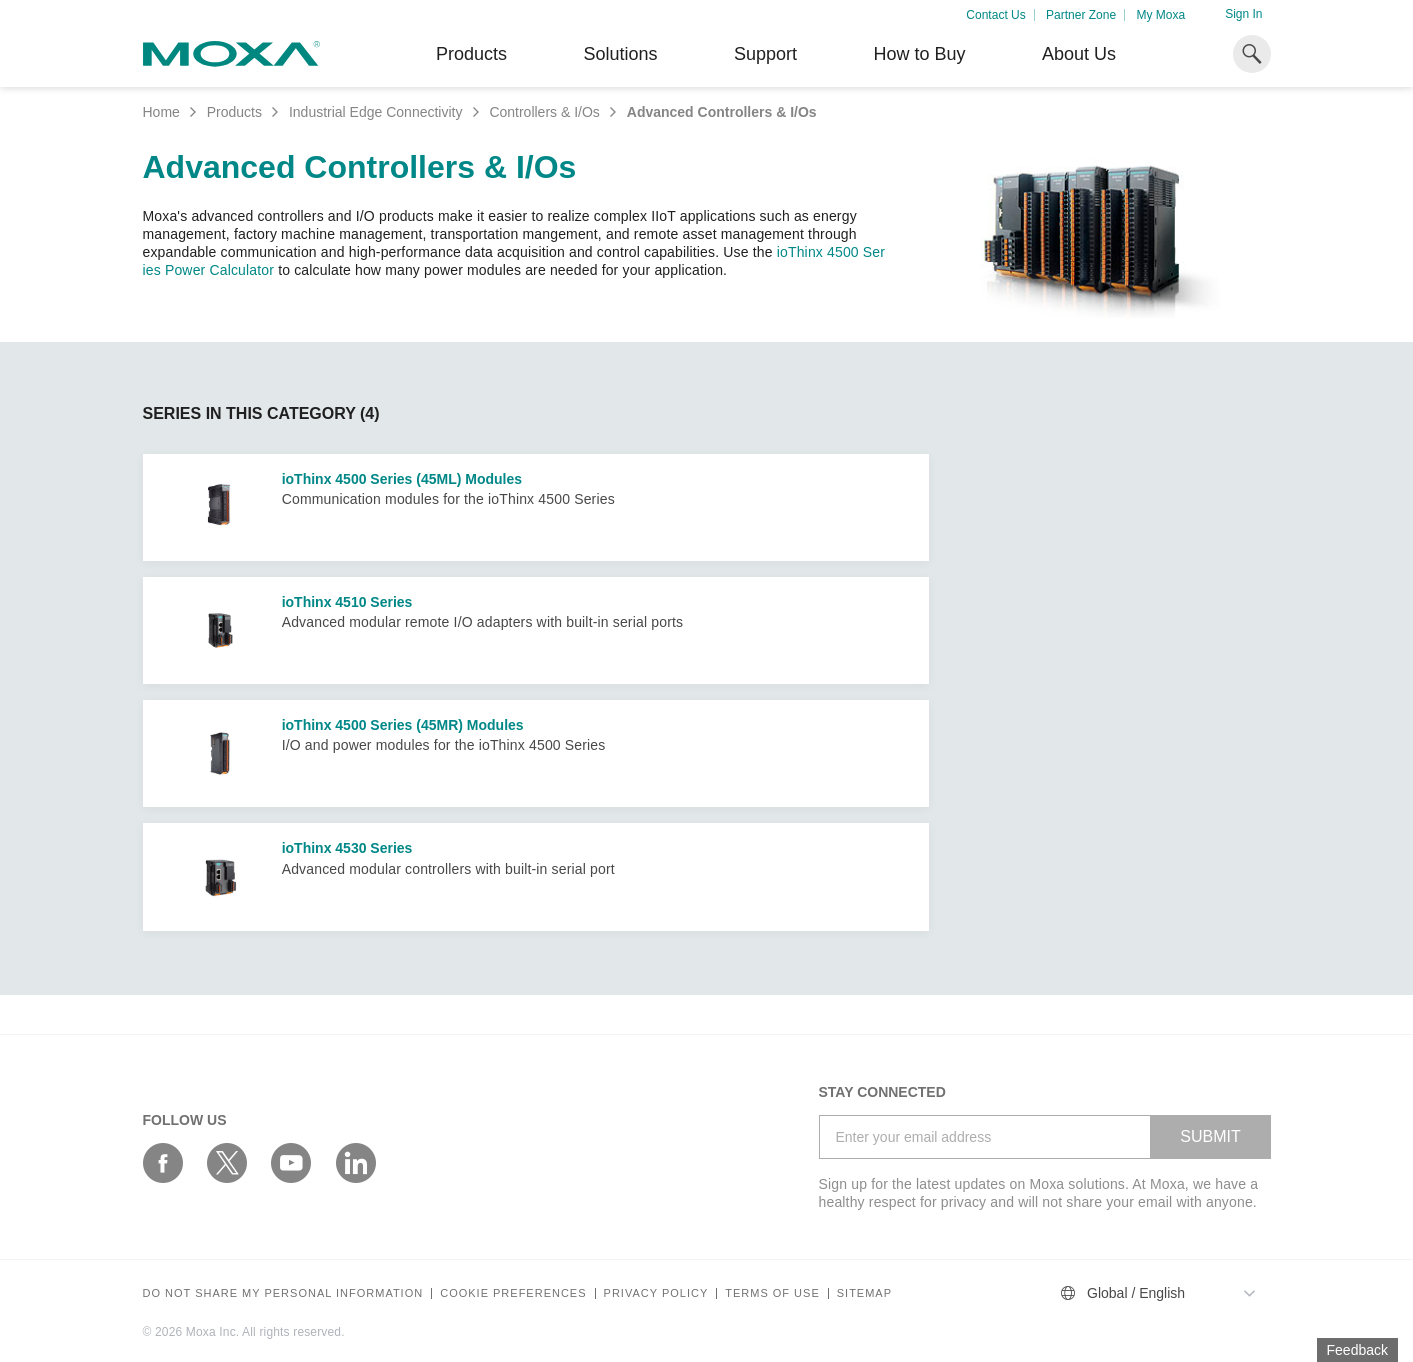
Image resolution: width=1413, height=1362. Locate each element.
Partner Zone (1081, 15)
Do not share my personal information (283, 1293)
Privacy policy (656, 1293)
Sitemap (864, 1293)
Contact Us (995, 15)
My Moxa (1160, 15)
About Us (1079, 54)
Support (765, 54)
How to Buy (919, 54)
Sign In (1243, 14)
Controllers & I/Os (544, 112)
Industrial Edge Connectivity (376, 112)
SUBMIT (1210, 1136)
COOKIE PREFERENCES (513, 1293)
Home (161, 112)
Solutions (620, 54)
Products (234, 112)
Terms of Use (772, 1293)
